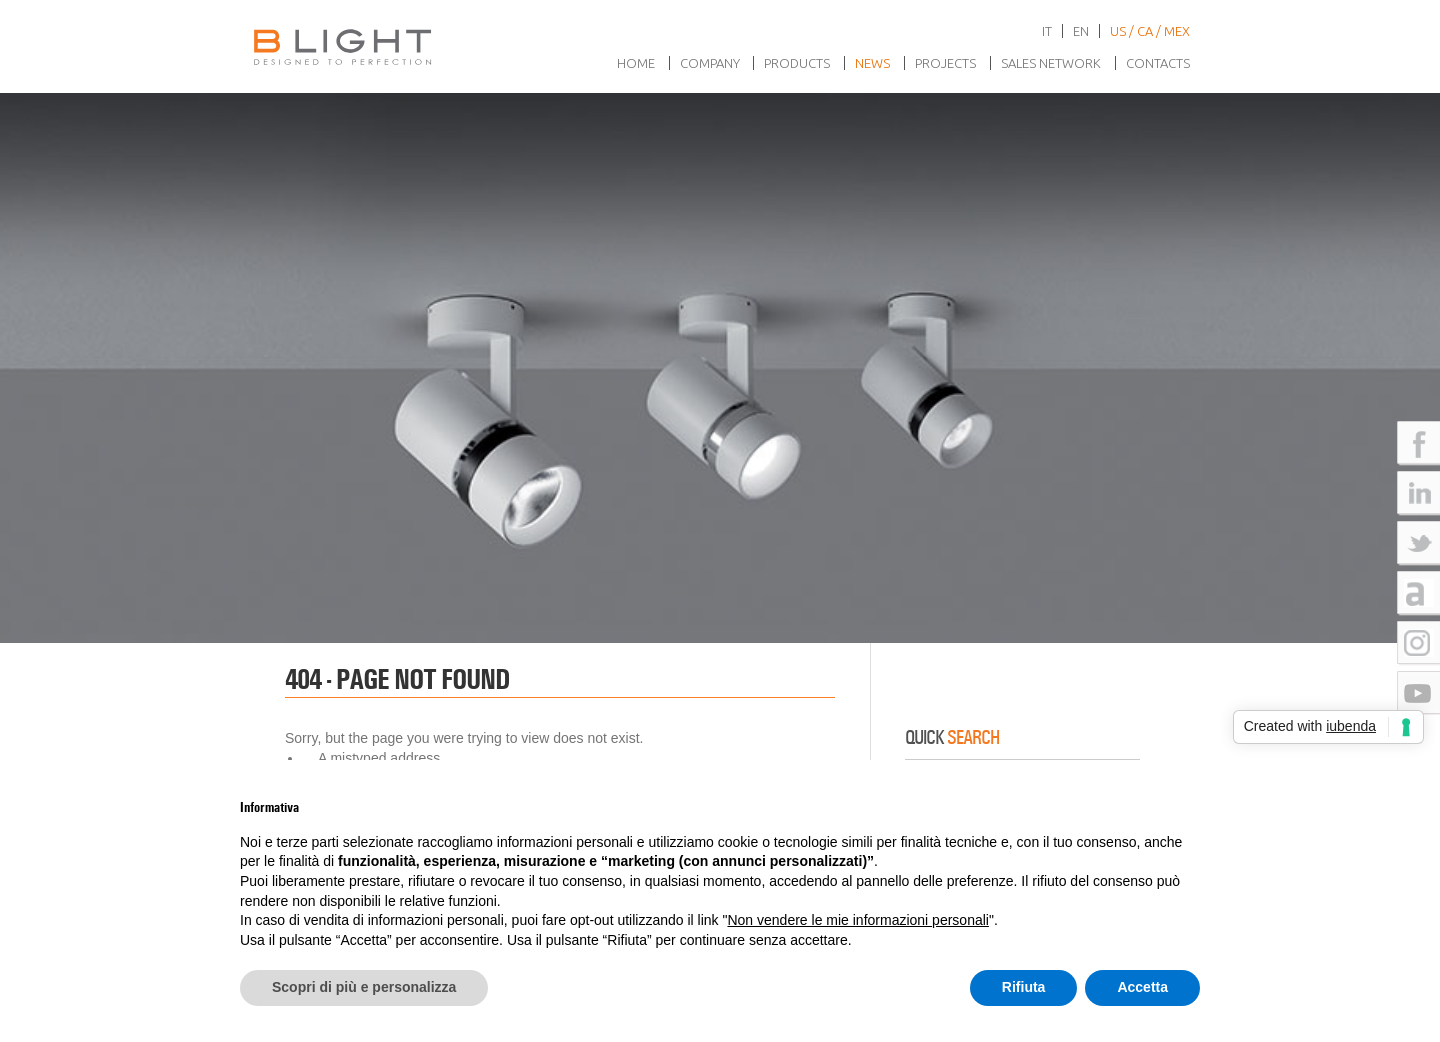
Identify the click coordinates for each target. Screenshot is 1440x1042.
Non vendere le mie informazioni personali (857, 920)
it (1047, 31)
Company (710, 63)
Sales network (1051, 63)
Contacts (1158, 63)
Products (797, 63)
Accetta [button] (1142, 987)
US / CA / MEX (1150, 31)
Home (636, 63)
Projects (945, 63)
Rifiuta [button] (1024, 987)
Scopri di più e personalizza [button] (364, 987)
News (872, 63)
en (1081, 31)
